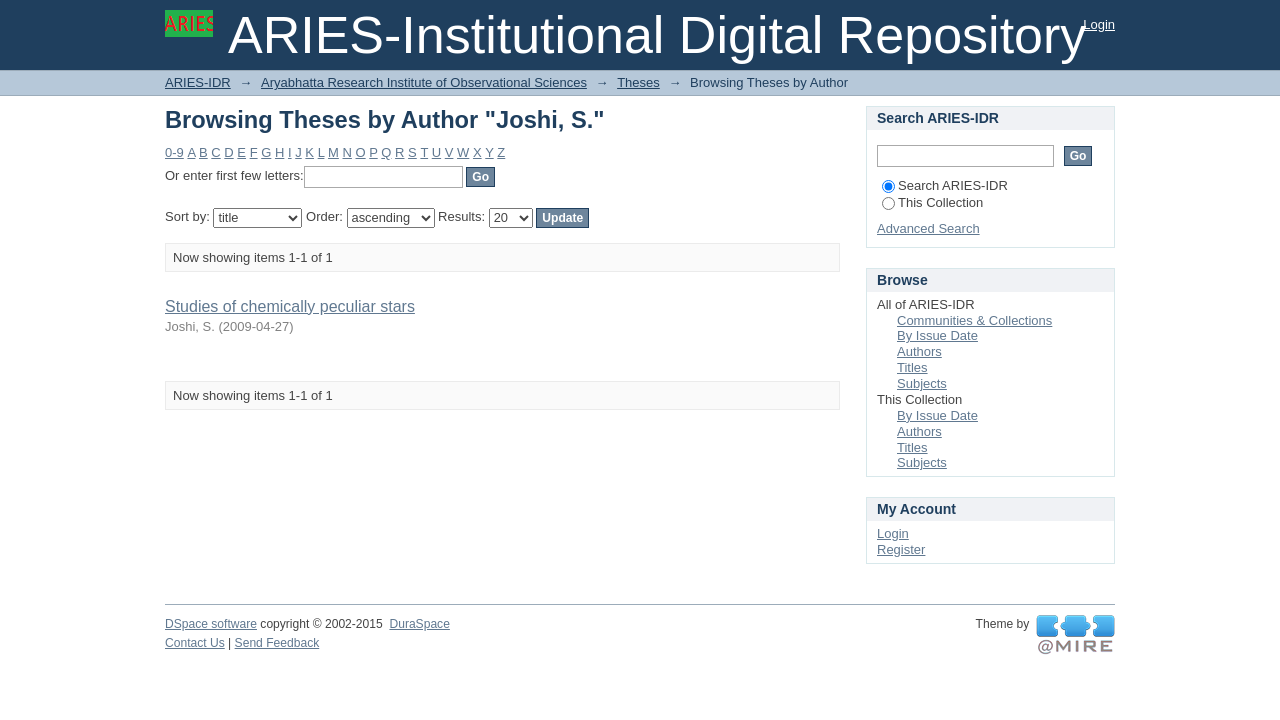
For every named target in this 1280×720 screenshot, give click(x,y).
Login (1099, 24)
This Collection (932, 202)
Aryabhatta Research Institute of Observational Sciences (424, 82)
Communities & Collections (974, 320)
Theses (638, 82)
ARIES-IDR (198, 82)
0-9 (174, 152)
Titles (912, 367)
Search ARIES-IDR (945, 185)
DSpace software (211, 624)
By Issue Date (937, 335)
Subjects (922, 383)
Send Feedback (277, 643)
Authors (919, 351)
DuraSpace (419, 624)
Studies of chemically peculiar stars (290, 306)
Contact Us (195, 643)
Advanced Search (928, 228)
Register (901, 549)
